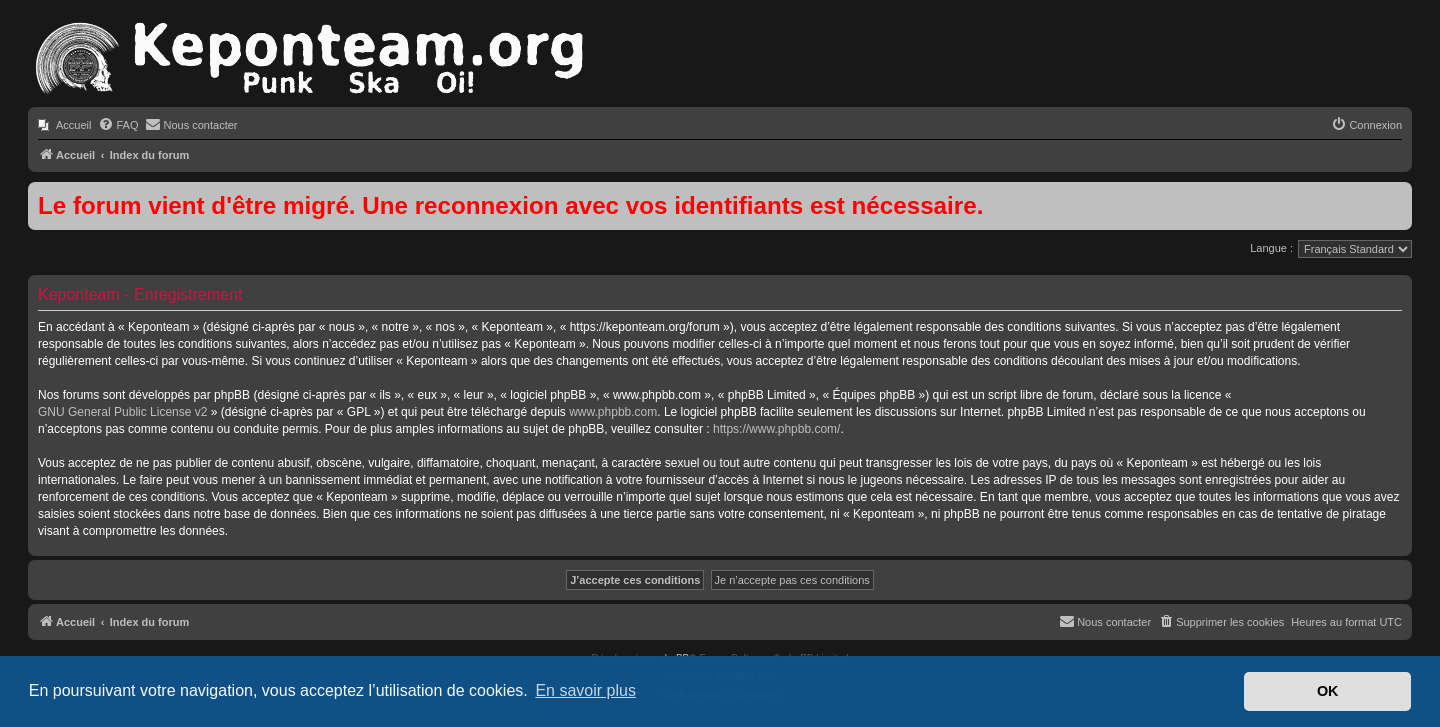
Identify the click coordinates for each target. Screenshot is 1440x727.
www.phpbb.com (613, 412)
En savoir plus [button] (585, 690)
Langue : (1271, 248)
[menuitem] (64, 125)
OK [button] (1328, 691)
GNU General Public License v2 (122, 412)
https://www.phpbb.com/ (776, 429)
